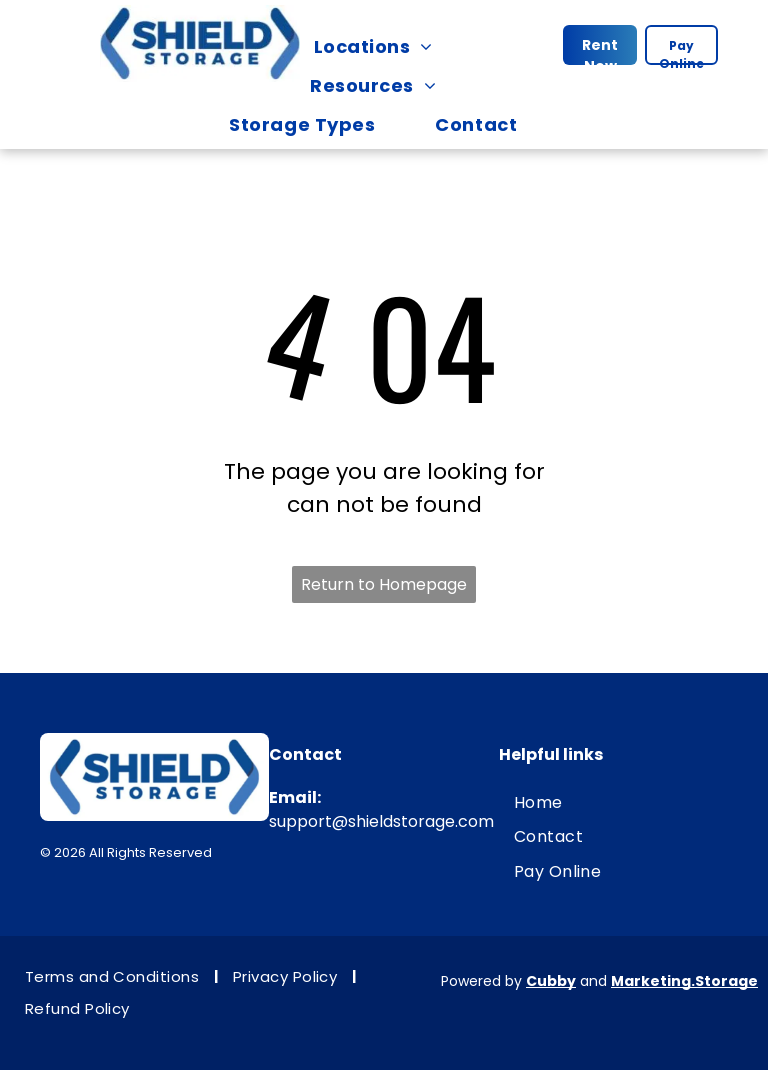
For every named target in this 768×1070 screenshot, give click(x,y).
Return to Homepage (384, 584)
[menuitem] (383, 46)
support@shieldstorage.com (381, 821)
